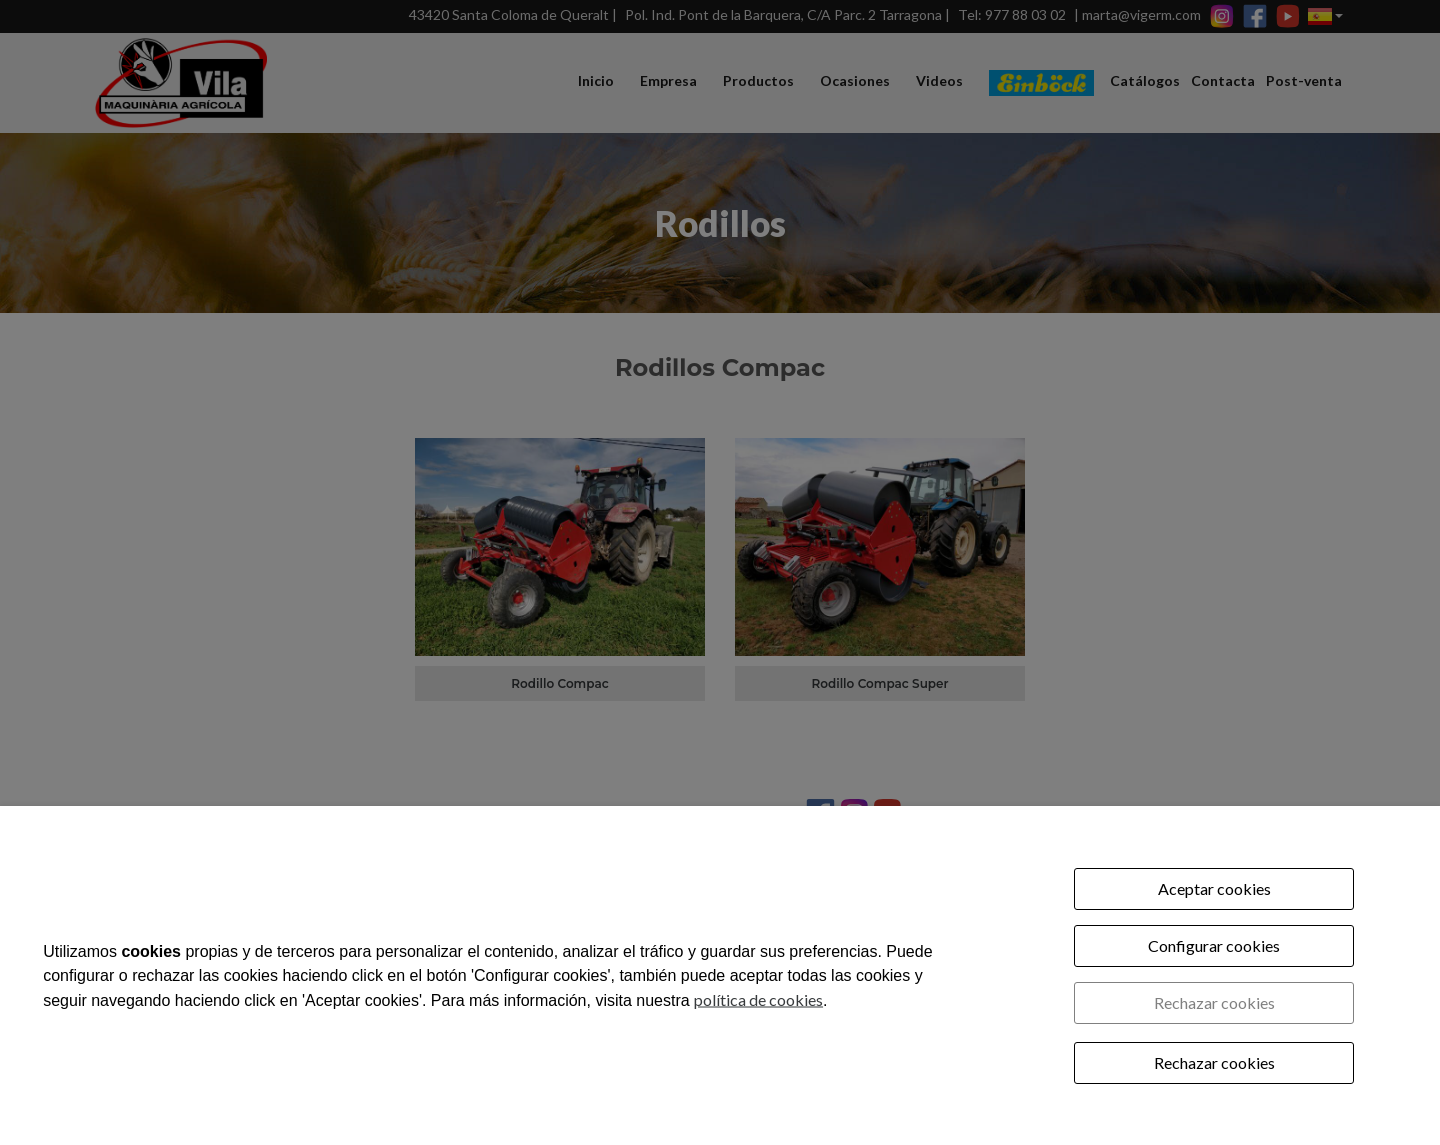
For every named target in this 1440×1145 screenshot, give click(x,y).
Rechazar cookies (1214, 1002)
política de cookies (758, 998)
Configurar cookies (1214, 945)
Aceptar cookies (1214, 888)
